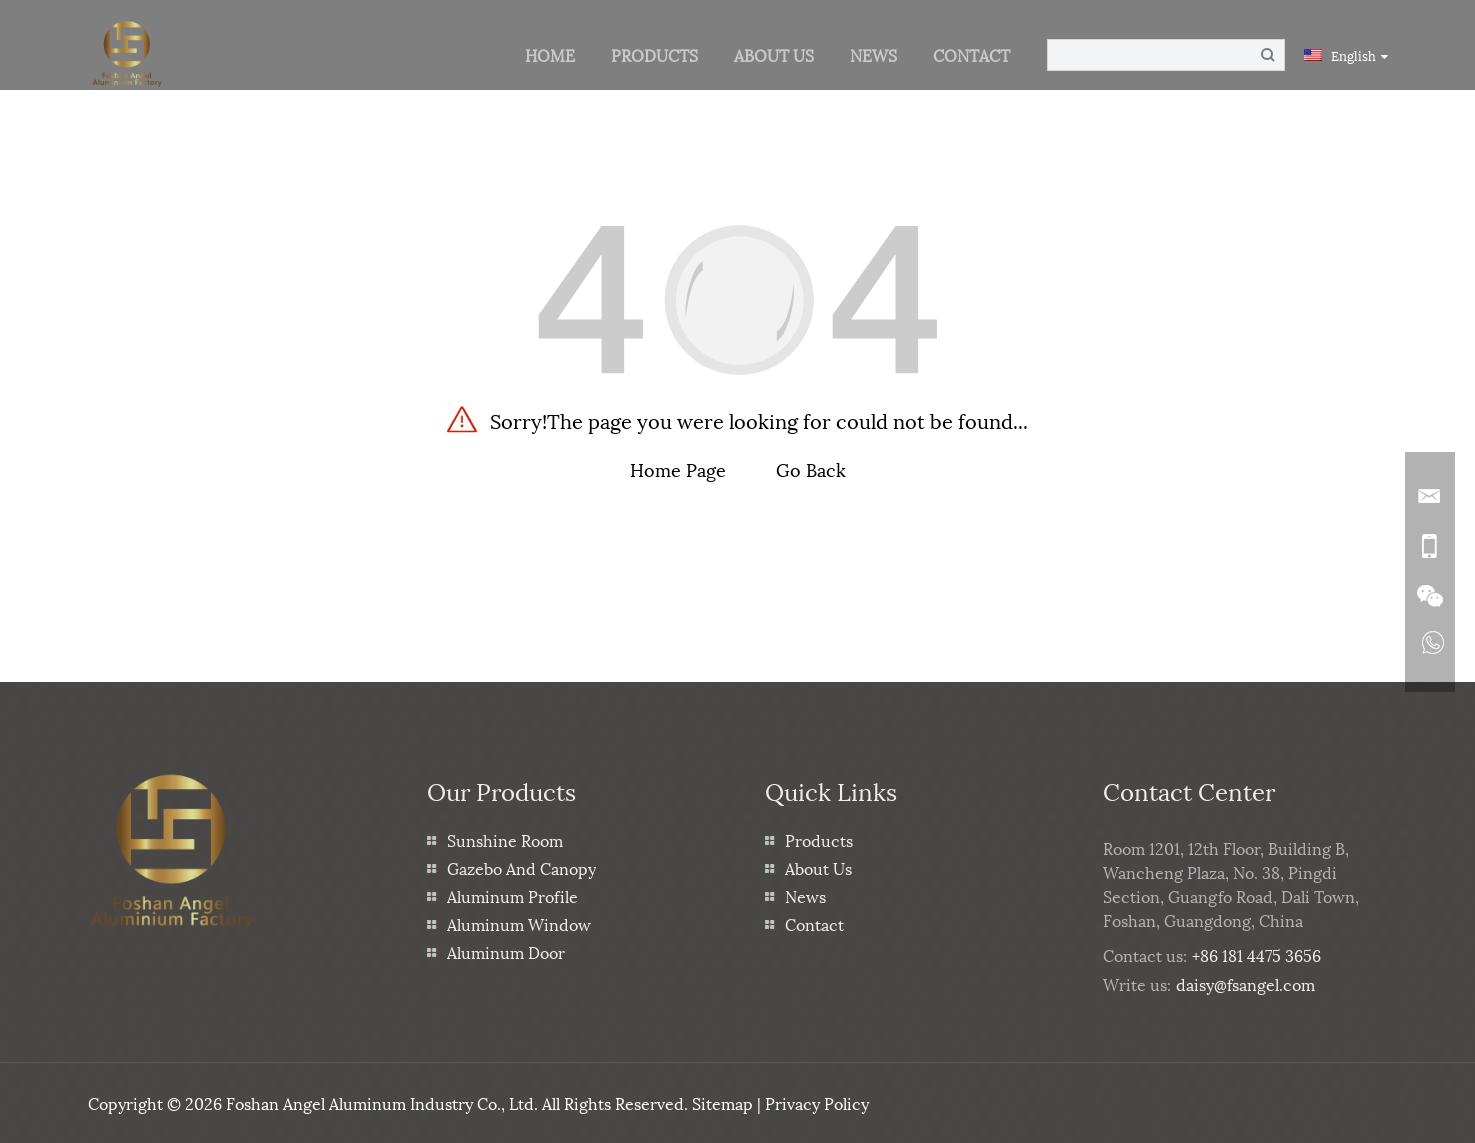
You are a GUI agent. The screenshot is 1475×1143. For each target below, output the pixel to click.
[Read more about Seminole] (1430, 647)
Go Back (811, 468)
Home (550, 54)
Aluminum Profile (512, 895)
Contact (971, 54)
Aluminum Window (519, 923)
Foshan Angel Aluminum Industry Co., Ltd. (382, 1102)
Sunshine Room (505, 839)
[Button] (1268, 55)
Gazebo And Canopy (521, 867)
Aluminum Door (506, 951)
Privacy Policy (817, 1102)
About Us (774, 54)
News (873, 54)
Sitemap (722, 1102)
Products (654, 54)
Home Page (678, 468)
